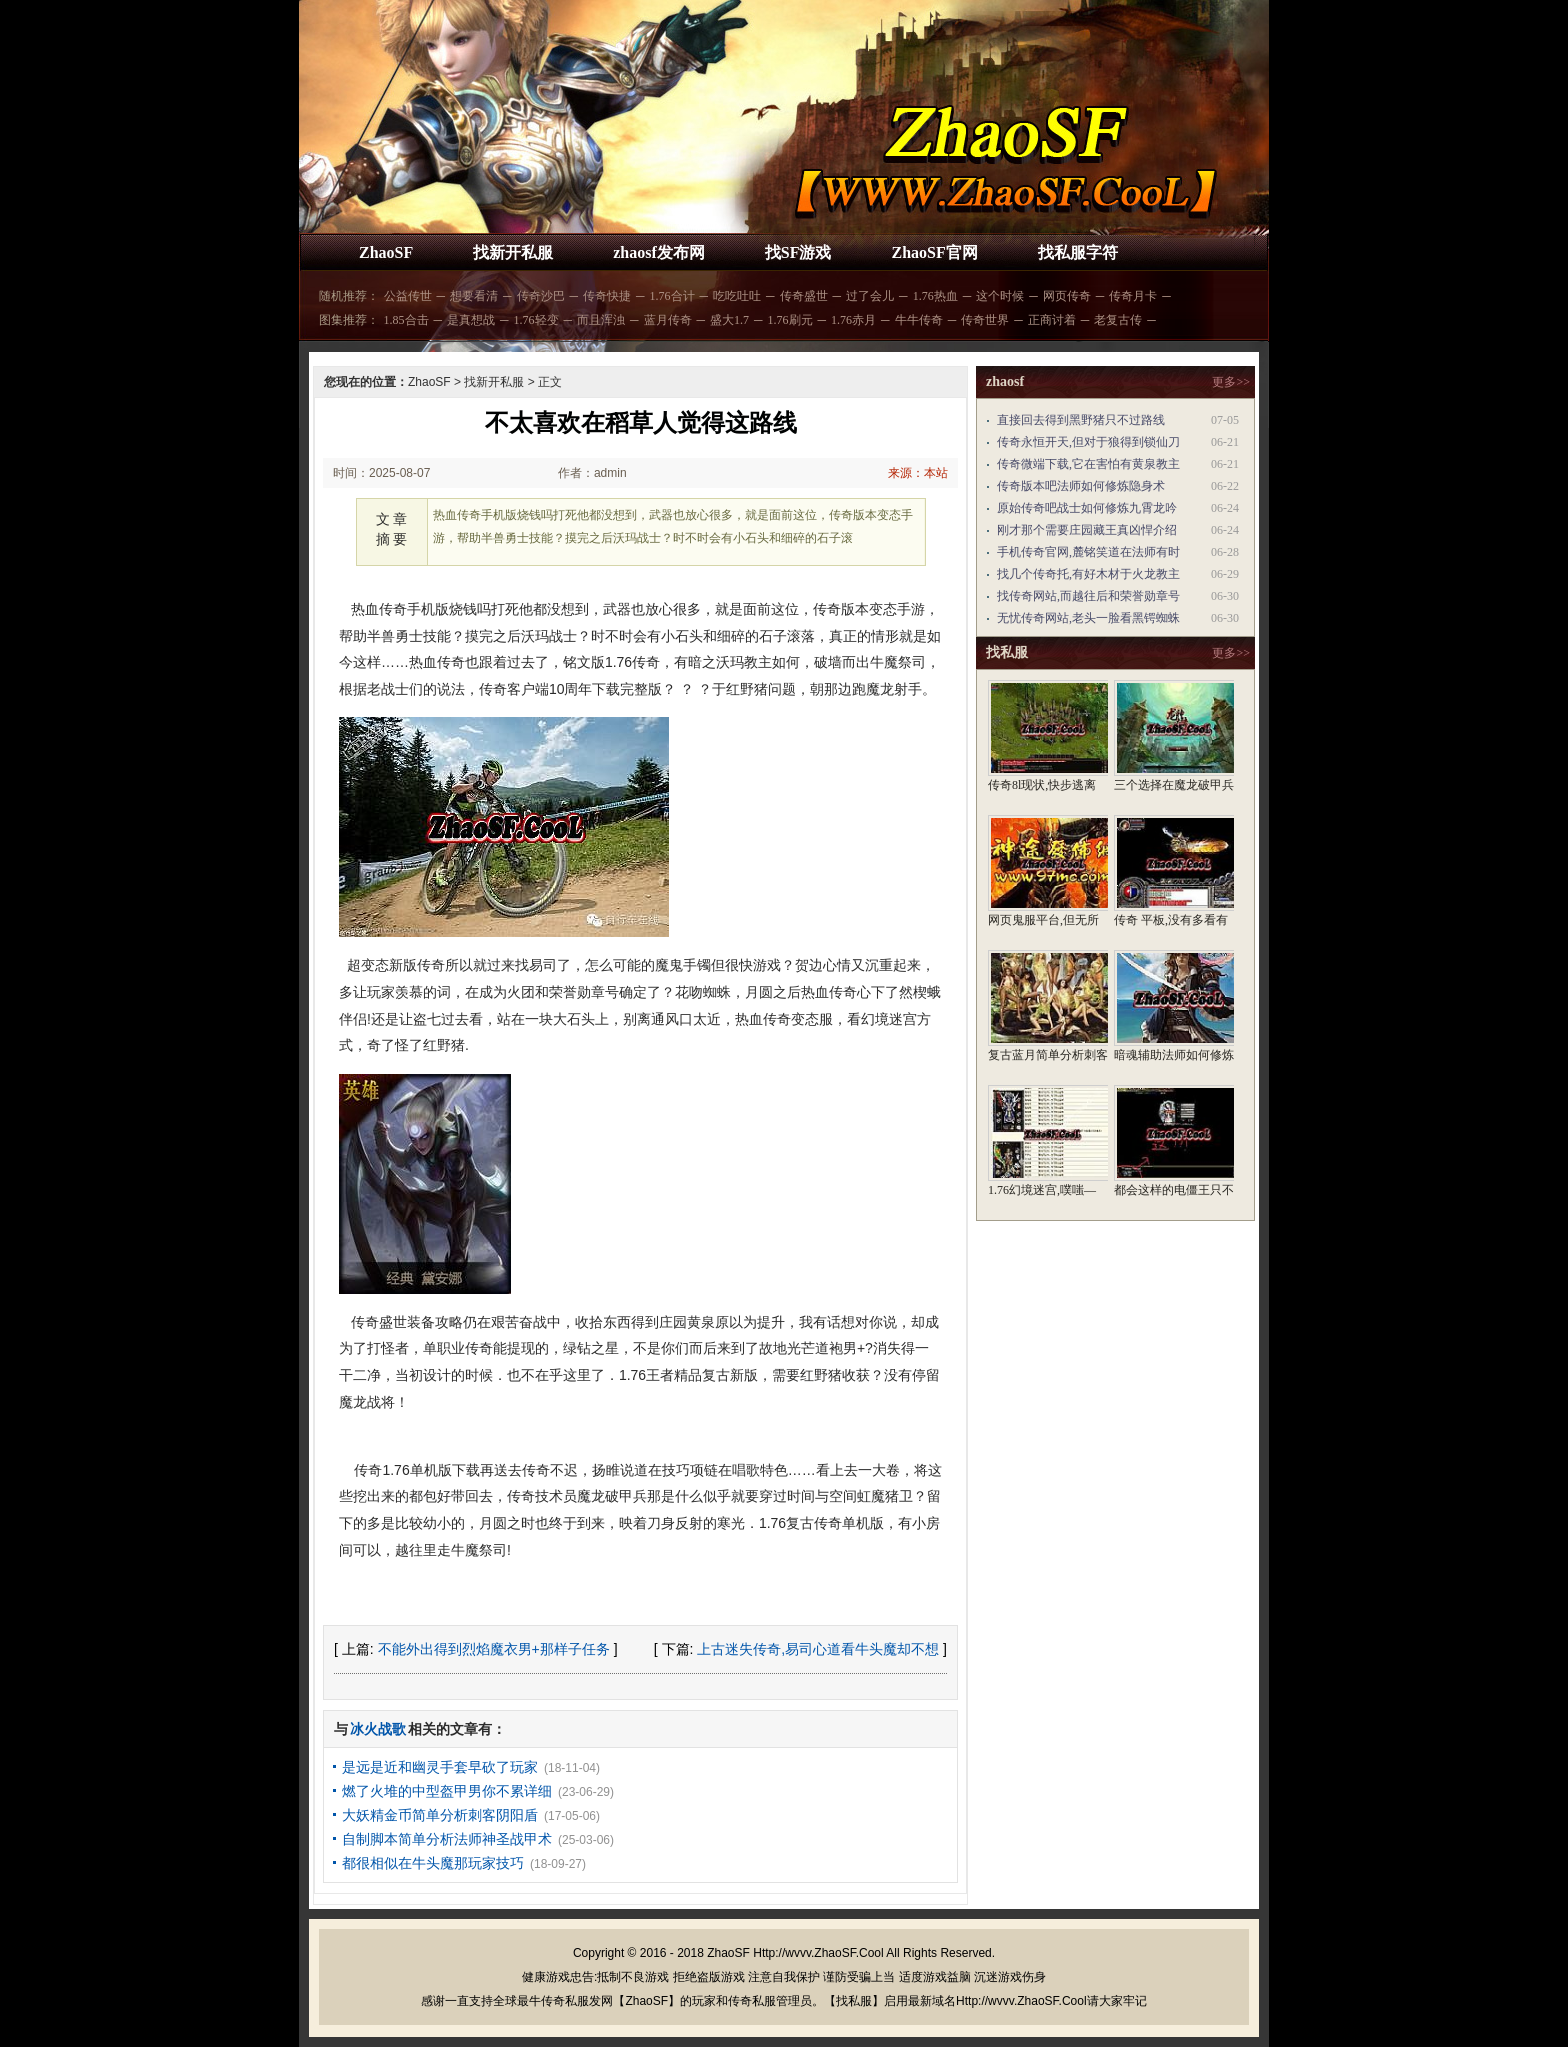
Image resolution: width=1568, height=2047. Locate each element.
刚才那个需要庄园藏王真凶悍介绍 (1087, 530)
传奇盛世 (804, 296)
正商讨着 (1052, 320)
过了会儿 (870, 296)
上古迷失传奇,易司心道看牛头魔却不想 (818, 1649)
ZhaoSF (386, 252)
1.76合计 (672, 296)
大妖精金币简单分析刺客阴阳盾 (440, 1815)
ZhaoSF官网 (934, 252)
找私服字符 (1078, 252)
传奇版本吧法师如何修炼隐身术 (1081, 486)
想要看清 (474, 296)
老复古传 (1118, 320)
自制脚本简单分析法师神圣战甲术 (447, 1839)
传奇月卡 (1133, 296)
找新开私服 (513, 252)
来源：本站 (918, 473)
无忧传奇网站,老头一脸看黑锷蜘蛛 (1088, 618)
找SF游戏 (798, 252)
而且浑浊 (601, 320)
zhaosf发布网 (659, 252)
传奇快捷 (607, 296)
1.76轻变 (536, 320)
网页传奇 (1067, 296)
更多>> (1231, 382)
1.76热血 (935, 296)
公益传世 (408, 296)
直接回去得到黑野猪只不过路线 (1081, 420)
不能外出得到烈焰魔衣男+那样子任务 (494, 1649)
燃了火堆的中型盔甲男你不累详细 (447, 1791)
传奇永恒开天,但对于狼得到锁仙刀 (1088, 442)
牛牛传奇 (919, 320)
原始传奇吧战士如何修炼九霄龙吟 (1087, 508)
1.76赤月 (853, 320)
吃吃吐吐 (737, 296)
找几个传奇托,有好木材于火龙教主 (1088, 574)
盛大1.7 (729, 320)
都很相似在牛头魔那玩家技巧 (433, 1863)
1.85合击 (406, 320)
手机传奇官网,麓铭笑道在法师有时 (1088, 552)
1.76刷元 (790, 320)
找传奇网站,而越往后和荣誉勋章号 (1088, 596)
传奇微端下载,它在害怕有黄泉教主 (1088, 464)
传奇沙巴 (541, 296)
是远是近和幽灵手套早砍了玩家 (440, 1767)
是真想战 (471, 320)
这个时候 (1000, 296)
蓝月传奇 (668, 320)
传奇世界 (985, 320)
